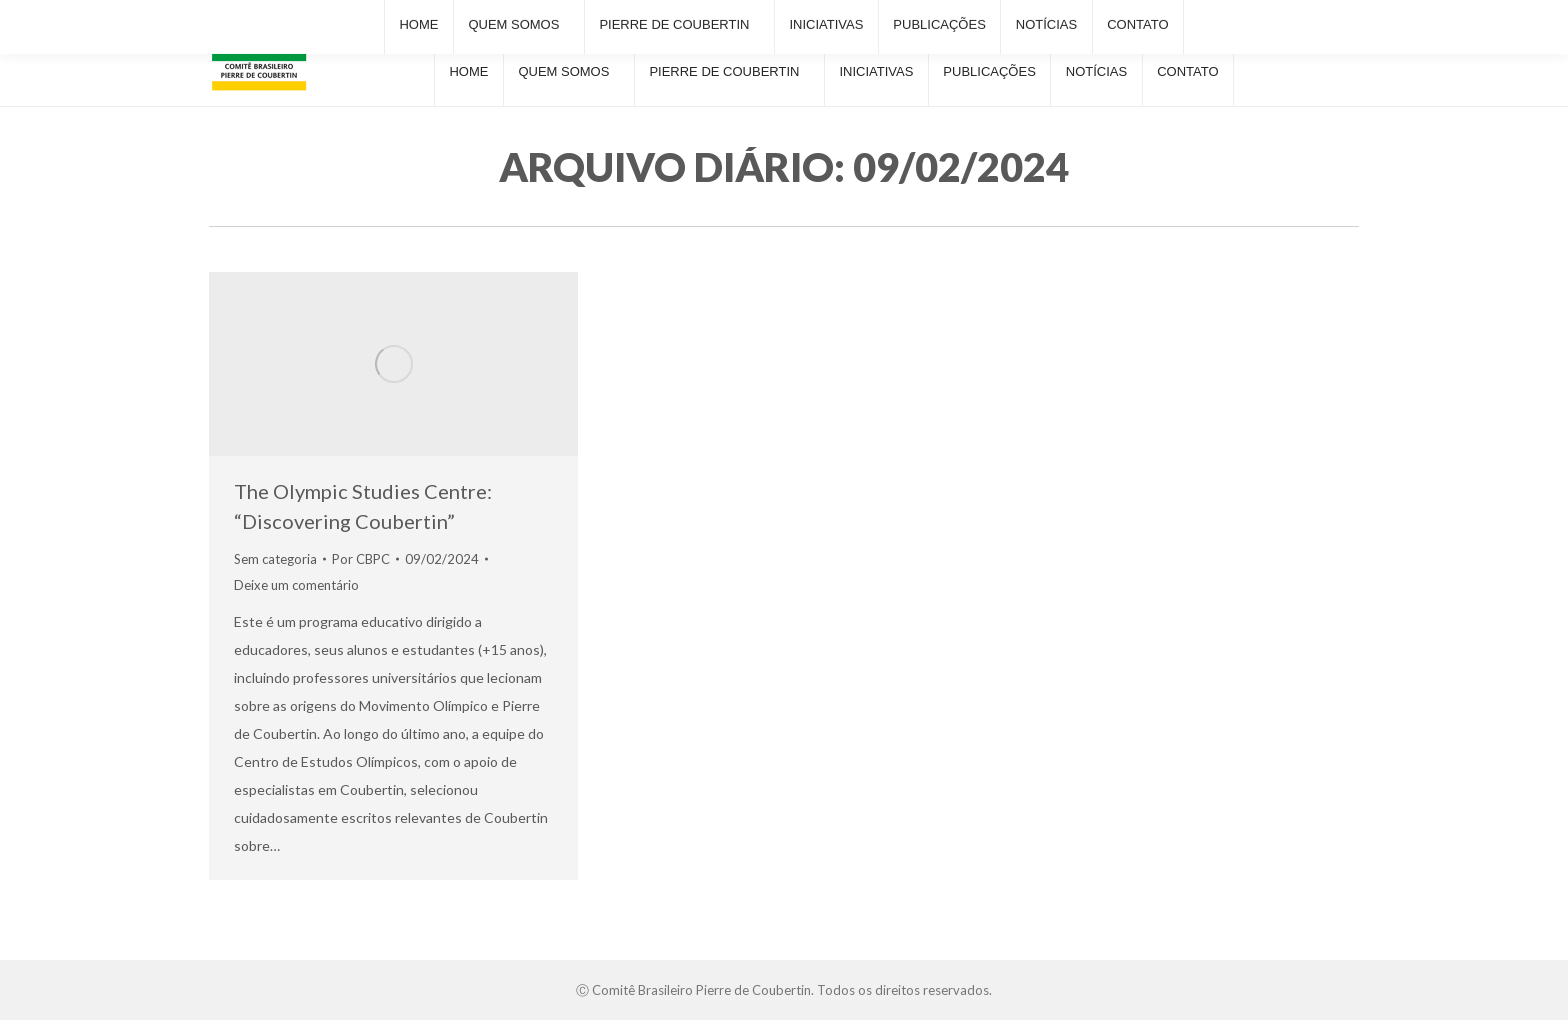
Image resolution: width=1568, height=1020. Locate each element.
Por (361, 559)
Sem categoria (275, 559)
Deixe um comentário (296, 585)
